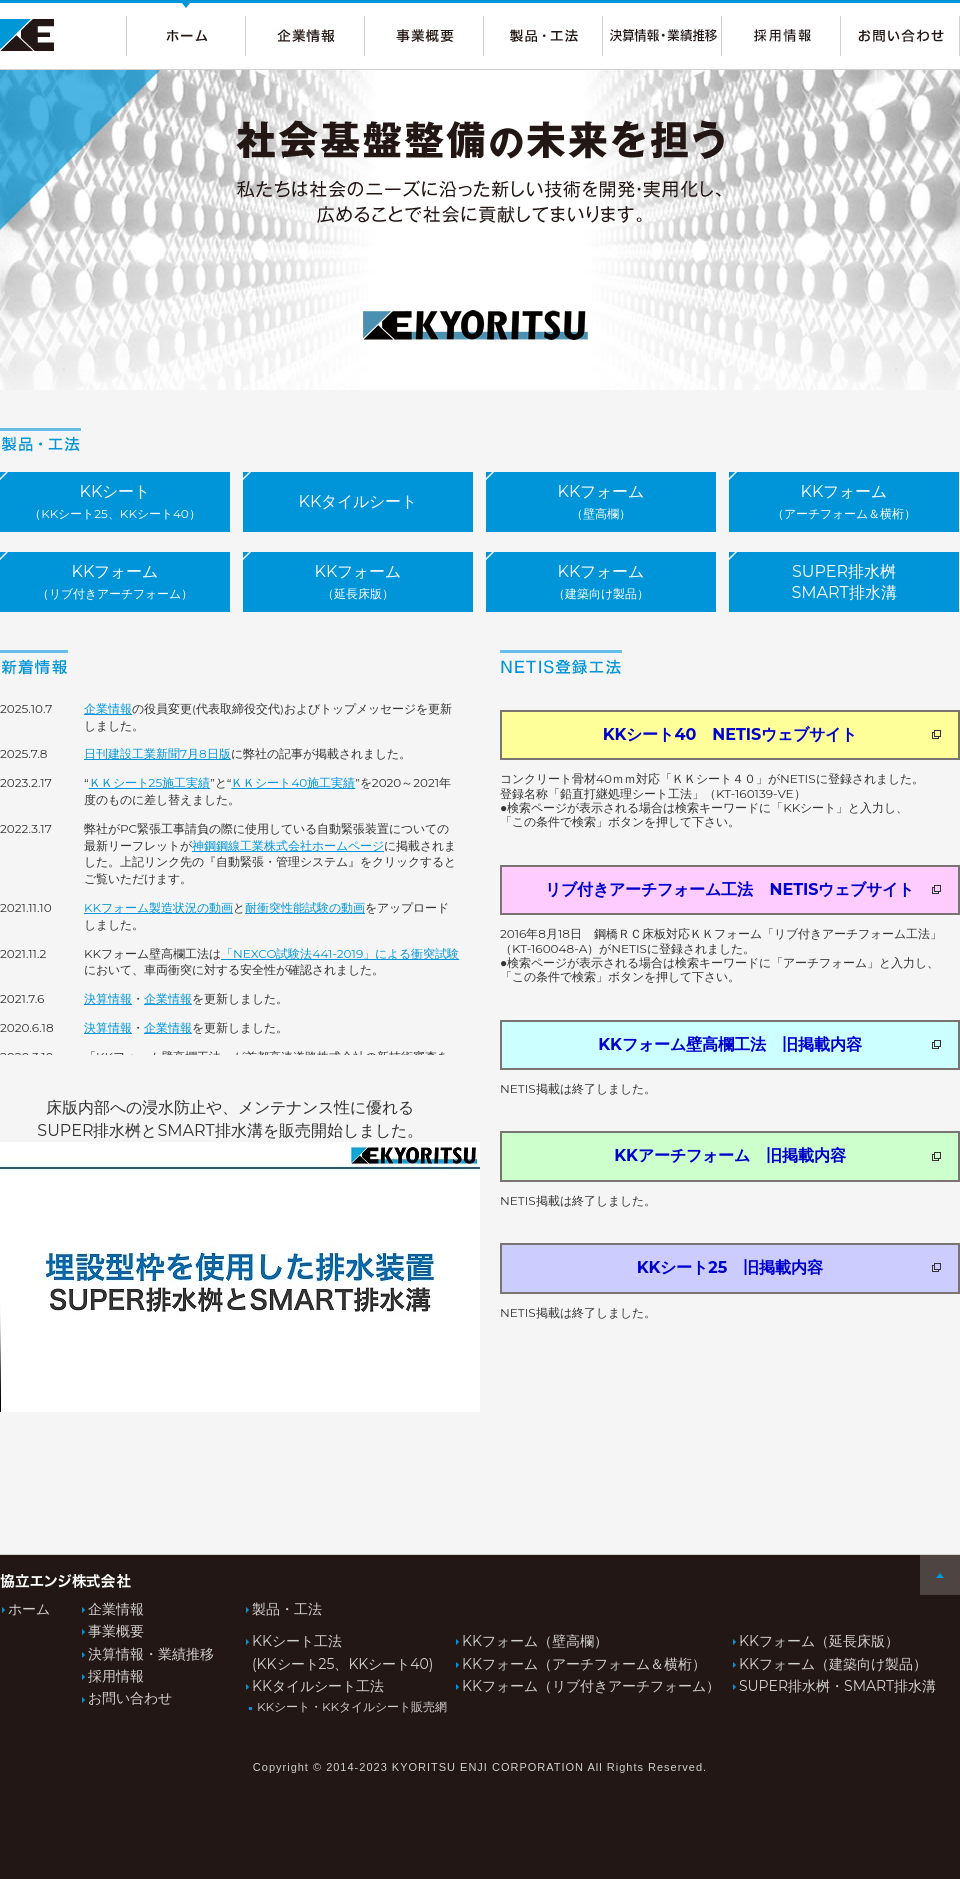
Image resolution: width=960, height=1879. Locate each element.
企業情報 (108, 708)
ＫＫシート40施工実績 (293, 782)
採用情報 (116, 1676)
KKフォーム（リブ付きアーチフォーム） (596, 1686)
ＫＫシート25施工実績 (150, 782)
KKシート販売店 (115, 507)
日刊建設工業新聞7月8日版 (157, 753)
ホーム (29, 1609)
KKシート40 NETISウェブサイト (772, 734)
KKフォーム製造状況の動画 (158, 907)
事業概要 (116, 1631)
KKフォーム (601, 501)
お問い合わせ (130, 1698)
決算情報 (108, 998)
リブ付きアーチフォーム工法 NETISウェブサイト (743, 889)
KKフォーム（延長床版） (819, 1641)
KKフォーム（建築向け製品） (833, 1664)
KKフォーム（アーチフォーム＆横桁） (584, 1664)
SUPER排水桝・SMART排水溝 (837, 1686)
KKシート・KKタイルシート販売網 (349, 1706)
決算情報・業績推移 (151, 1654)
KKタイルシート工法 (318, 1686)
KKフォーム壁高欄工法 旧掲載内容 (769, 1044)
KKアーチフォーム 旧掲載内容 (777, 1155)
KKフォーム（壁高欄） (535, 1641)
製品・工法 (287, 1609)
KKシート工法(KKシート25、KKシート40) (348, 1652)
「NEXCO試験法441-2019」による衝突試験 (340, 953)
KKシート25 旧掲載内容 (789, 1267)
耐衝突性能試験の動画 (305, 907)
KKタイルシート (358, 501)
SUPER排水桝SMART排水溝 (843, 582)
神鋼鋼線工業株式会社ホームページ (288, 845)
